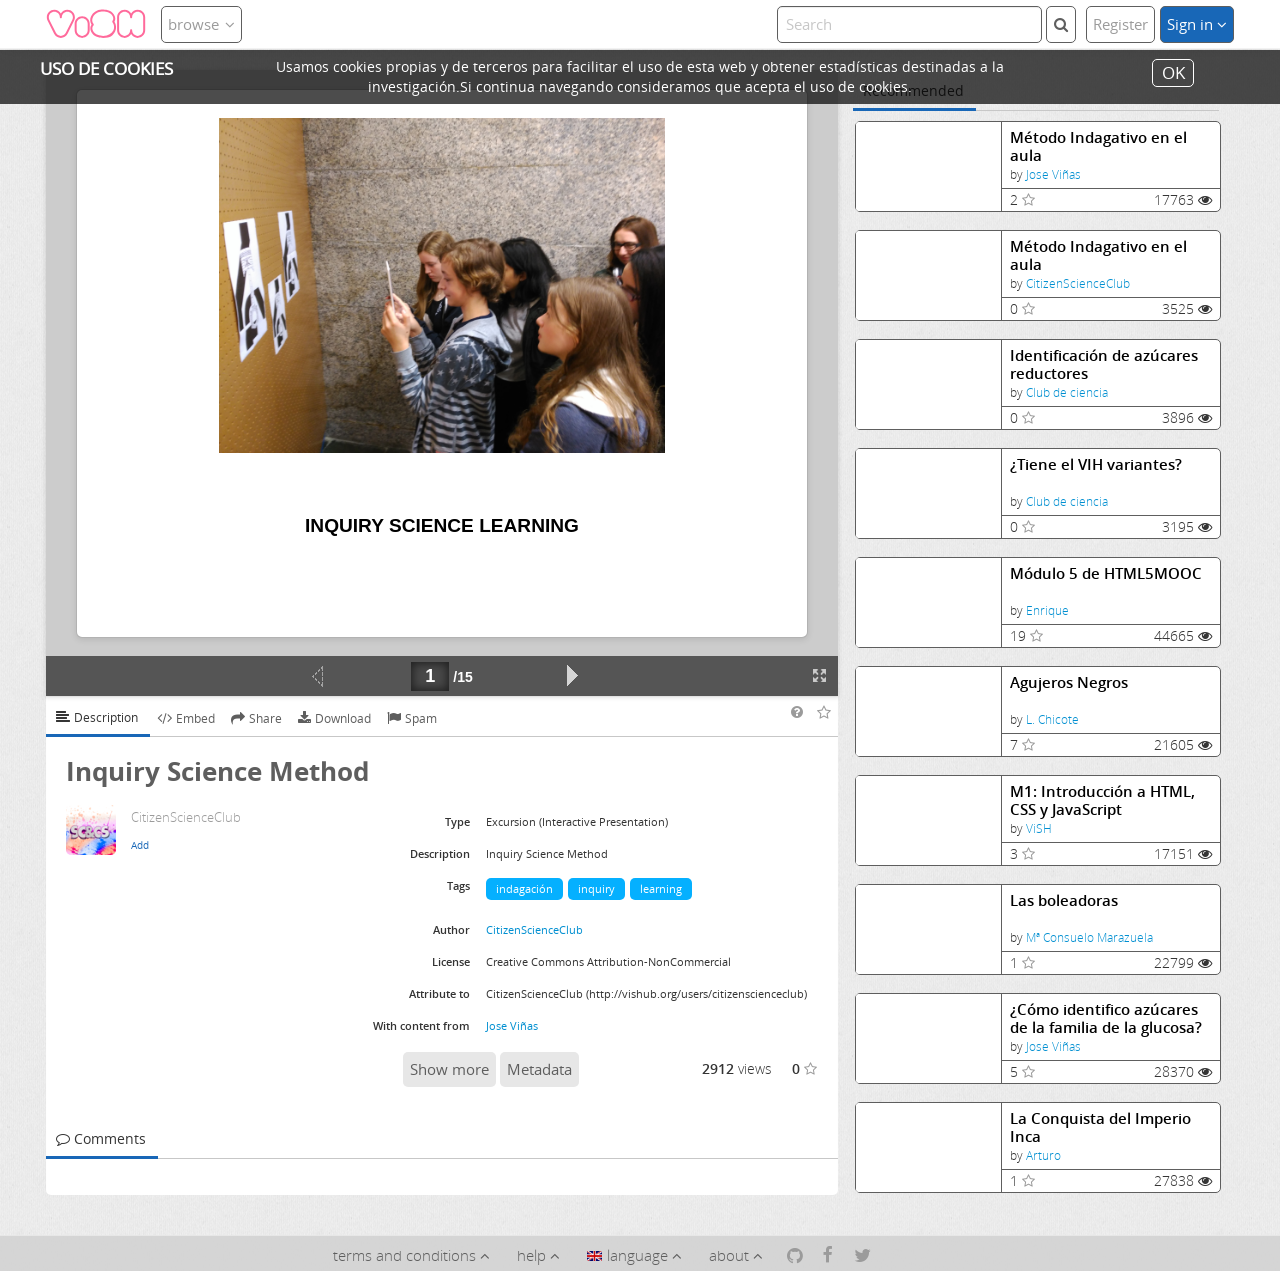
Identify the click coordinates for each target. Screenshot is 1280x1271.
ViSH (1039, 828)
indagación (524, 888)
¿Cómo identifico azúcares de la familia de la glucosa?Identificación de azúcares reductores (1106, 1018)
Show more (449, 1069)
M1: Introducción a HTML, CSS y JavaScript (1102, 800)
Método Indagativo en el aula (1098, 146)
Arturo (1043, 1155)
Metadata (539, 1069)
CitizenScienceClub (1078, 283)
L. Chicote (1052, 719)
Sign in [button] (1197, 24)
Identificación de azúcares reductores (1104, 364)
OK (1173, 72)
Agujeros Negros (1069, 682)
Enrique (1047, 610)
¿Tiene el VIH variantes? (1096, 464)
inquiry (596, 888)
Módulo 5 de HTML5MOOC (1106, 573)
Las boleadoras (1064, 900)
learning (661, 888)
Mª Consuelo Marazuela (1089, 937)
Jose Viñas (1053, 174)
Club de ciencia (1067, 392)
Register (1120, 24)
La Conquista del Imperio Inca (1100, 1127)
